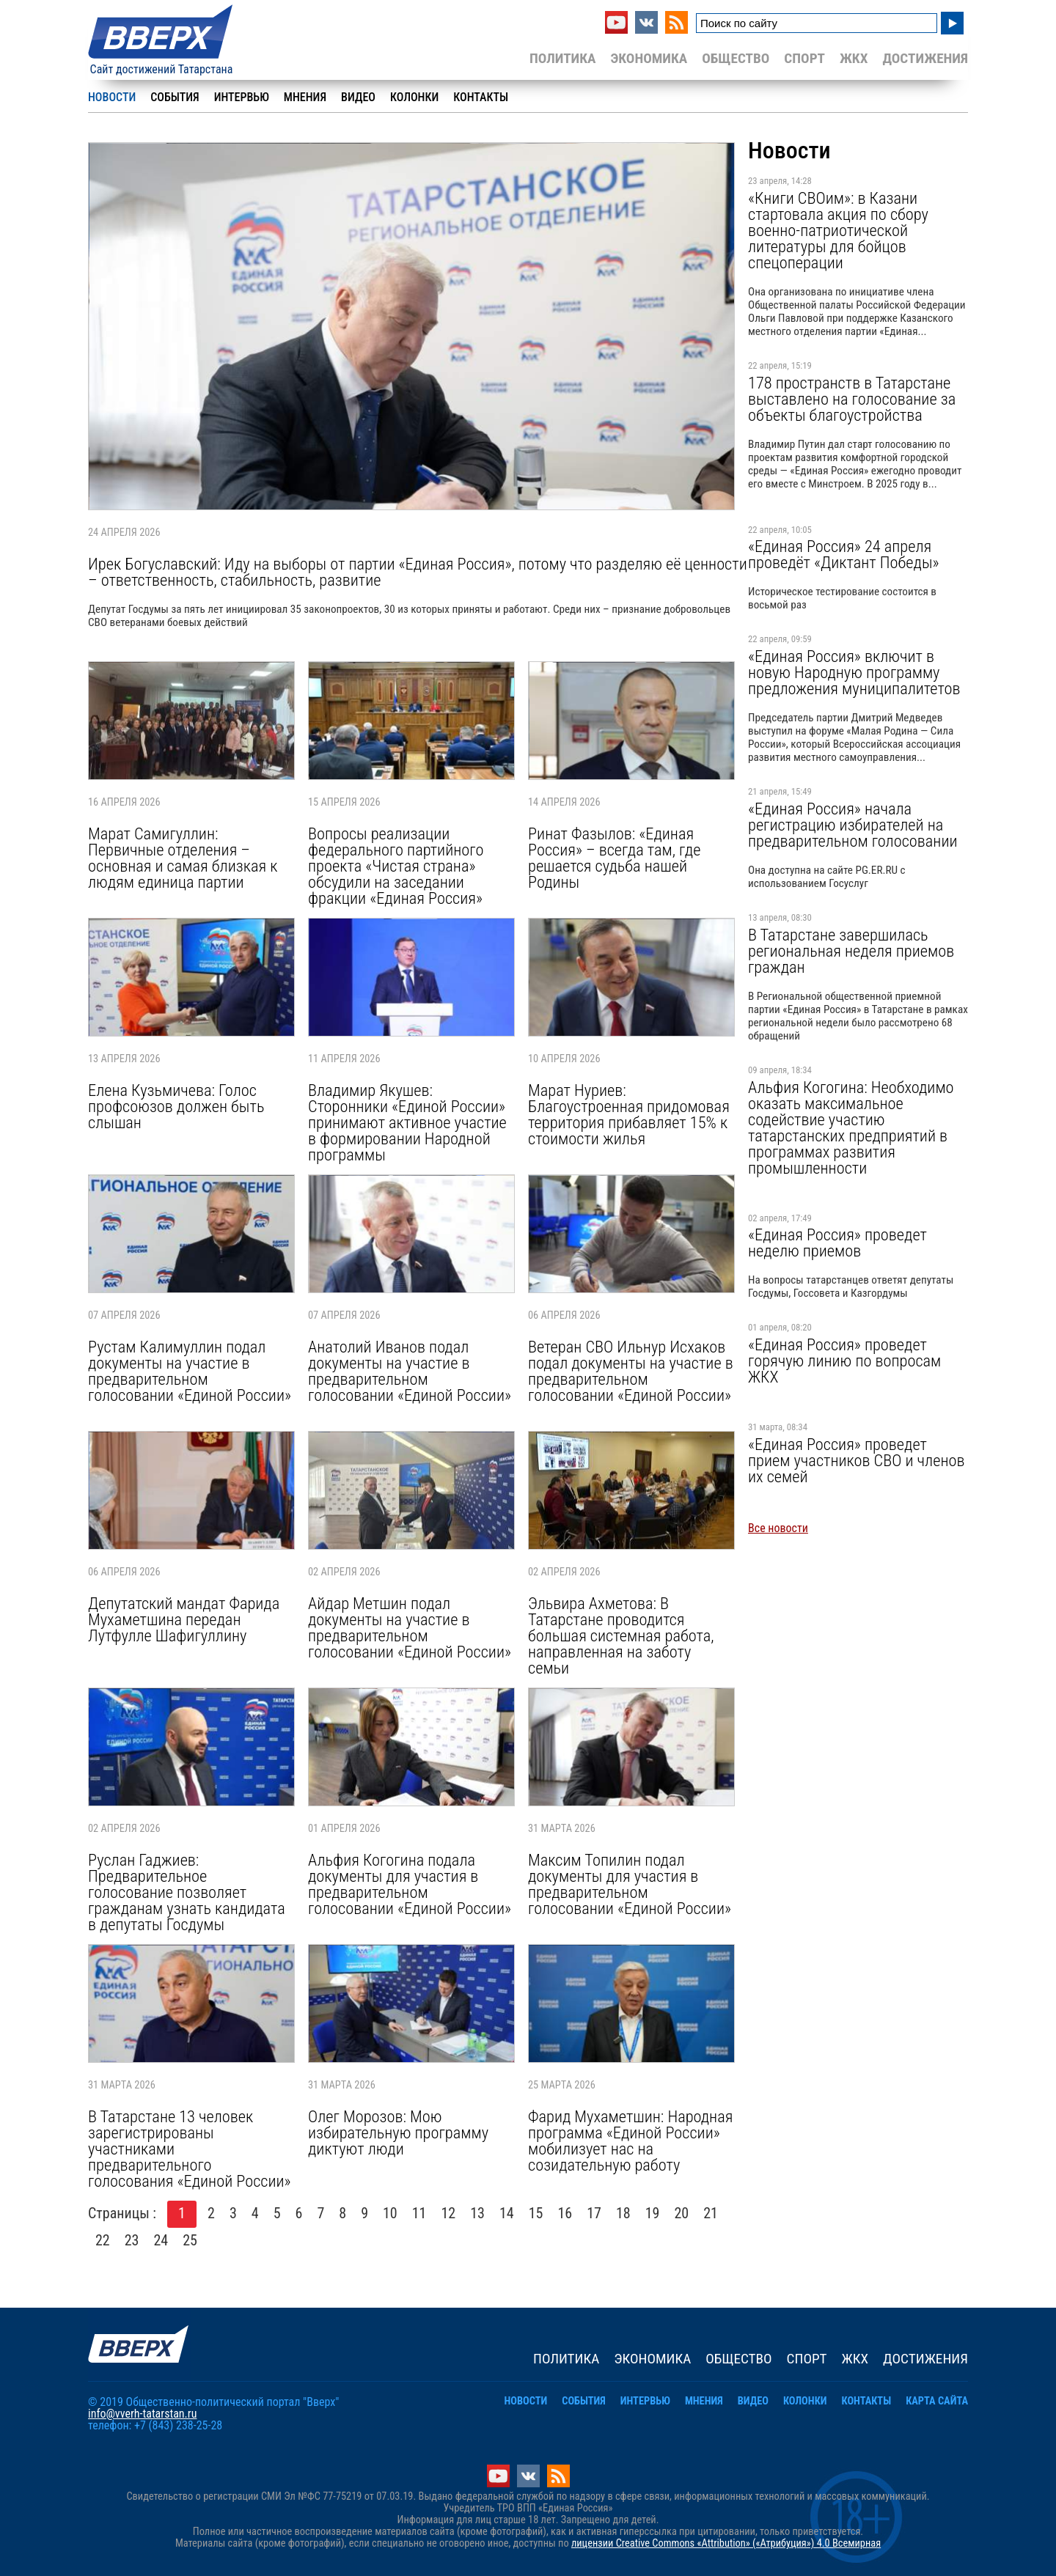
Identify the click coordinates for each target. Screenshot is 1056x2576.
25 (190, 2240)
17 (594, 2213)
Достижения (925, 58)
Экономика (648, 58)
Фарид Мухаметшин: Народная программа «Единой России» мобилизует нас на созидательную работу (630, 2140)
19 (652, 2213)
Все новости (778, 1528)
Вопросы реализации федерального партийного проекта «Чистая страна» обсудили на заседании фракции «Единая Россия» (395, 865)
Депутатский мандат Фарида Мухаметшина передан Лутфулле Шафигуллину (183, 1619)
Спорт (804, 58)
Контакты (480, 97)
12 (448, 2213)
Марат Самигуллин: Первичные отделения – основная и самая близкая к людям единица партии (182, 857)
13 (477, 2213)
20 (682, 2213)
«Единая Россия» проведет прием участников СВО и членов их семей (856, 1460)
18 (623, 2213)
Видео (358, 97)
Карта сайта (937, 2401)
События (174, 97)
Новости (112, 97)
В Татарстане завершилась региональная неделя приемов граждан (851, 951)
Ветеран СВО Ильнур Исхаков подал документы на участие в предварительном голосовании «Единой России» (630, 1371)
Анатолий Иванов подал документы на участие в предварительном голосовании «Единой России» (409, 1371)
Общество (735, 58)
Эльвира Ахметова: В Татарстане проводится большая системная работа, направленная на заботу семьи (621, 1635)
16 (565, 2213)
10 (390, 2213)
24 (161, 2240)
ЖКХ (854, 58)
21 (710, 2213)
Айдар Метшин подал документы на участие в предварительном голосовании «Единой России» (409, 1627)
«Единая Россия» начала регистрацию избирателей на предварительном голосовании (853, 825)
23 (132, 2240)
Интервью (241, 97)
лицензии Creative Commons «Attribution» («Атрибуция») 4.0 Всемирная (726, 2543)
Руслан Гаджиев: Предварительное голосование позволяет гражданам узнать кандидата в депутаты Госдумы (186, 1892)
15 (536, 2213)
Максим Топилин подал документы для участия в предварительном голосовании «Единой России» (629, 1884)
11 (419, 2213)
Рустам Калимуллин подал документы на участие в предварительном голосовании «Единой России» (189, 1371)
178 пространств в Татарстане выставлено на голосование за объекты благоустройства (852, 399)
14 (506, 2213)
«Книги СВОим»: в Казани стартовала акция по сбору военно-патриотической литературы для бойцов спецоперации (838, 230)
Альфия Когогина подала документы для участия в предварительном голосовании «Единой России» (409, 1884)
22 (102, 2240)
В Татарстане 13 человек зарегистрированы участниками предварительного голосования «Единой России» (189, 2148)
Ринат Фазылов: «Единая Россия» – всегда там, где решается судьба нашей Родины (614, 857)
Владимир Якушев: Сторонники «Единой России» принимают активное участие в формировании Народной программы (407, 1122)
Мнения (305, 97)
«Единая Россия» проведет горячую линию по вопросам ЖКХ (844, 1360)
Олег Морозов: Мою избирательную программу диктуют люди (398, 2132)
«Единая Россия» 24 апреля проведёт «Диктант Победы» (843, 554)
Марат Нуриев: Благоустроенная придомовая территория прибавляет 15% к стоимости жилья (629, 1114)
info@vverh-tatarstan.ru (142, 2414)
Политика (562, 58)
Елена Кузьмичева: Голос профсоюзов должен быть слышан (176, 1106)
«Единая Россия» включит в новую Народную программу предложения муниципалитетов (854, 672)
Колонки (414, 97)
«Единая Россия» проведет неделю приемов (837, 1242)
